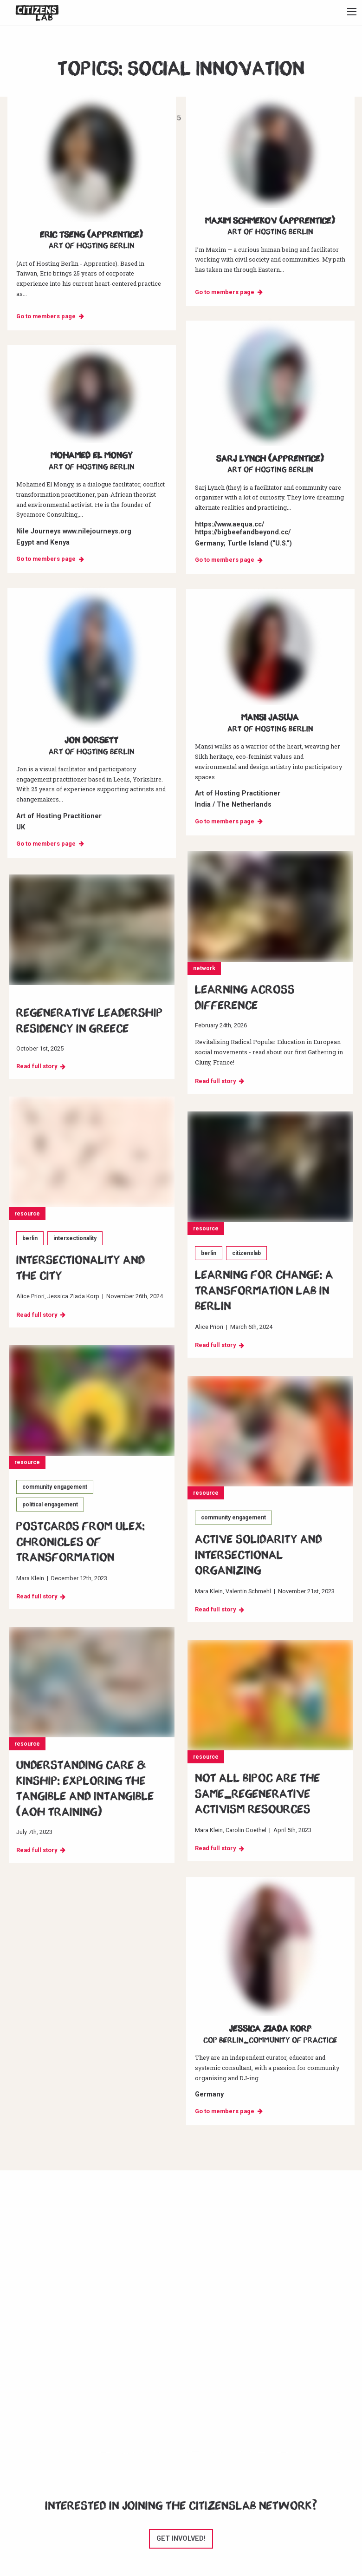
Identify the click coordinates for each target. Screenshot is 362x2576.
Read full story (215, 1081)
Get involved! (181, 2539)
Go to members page (46, 316)
